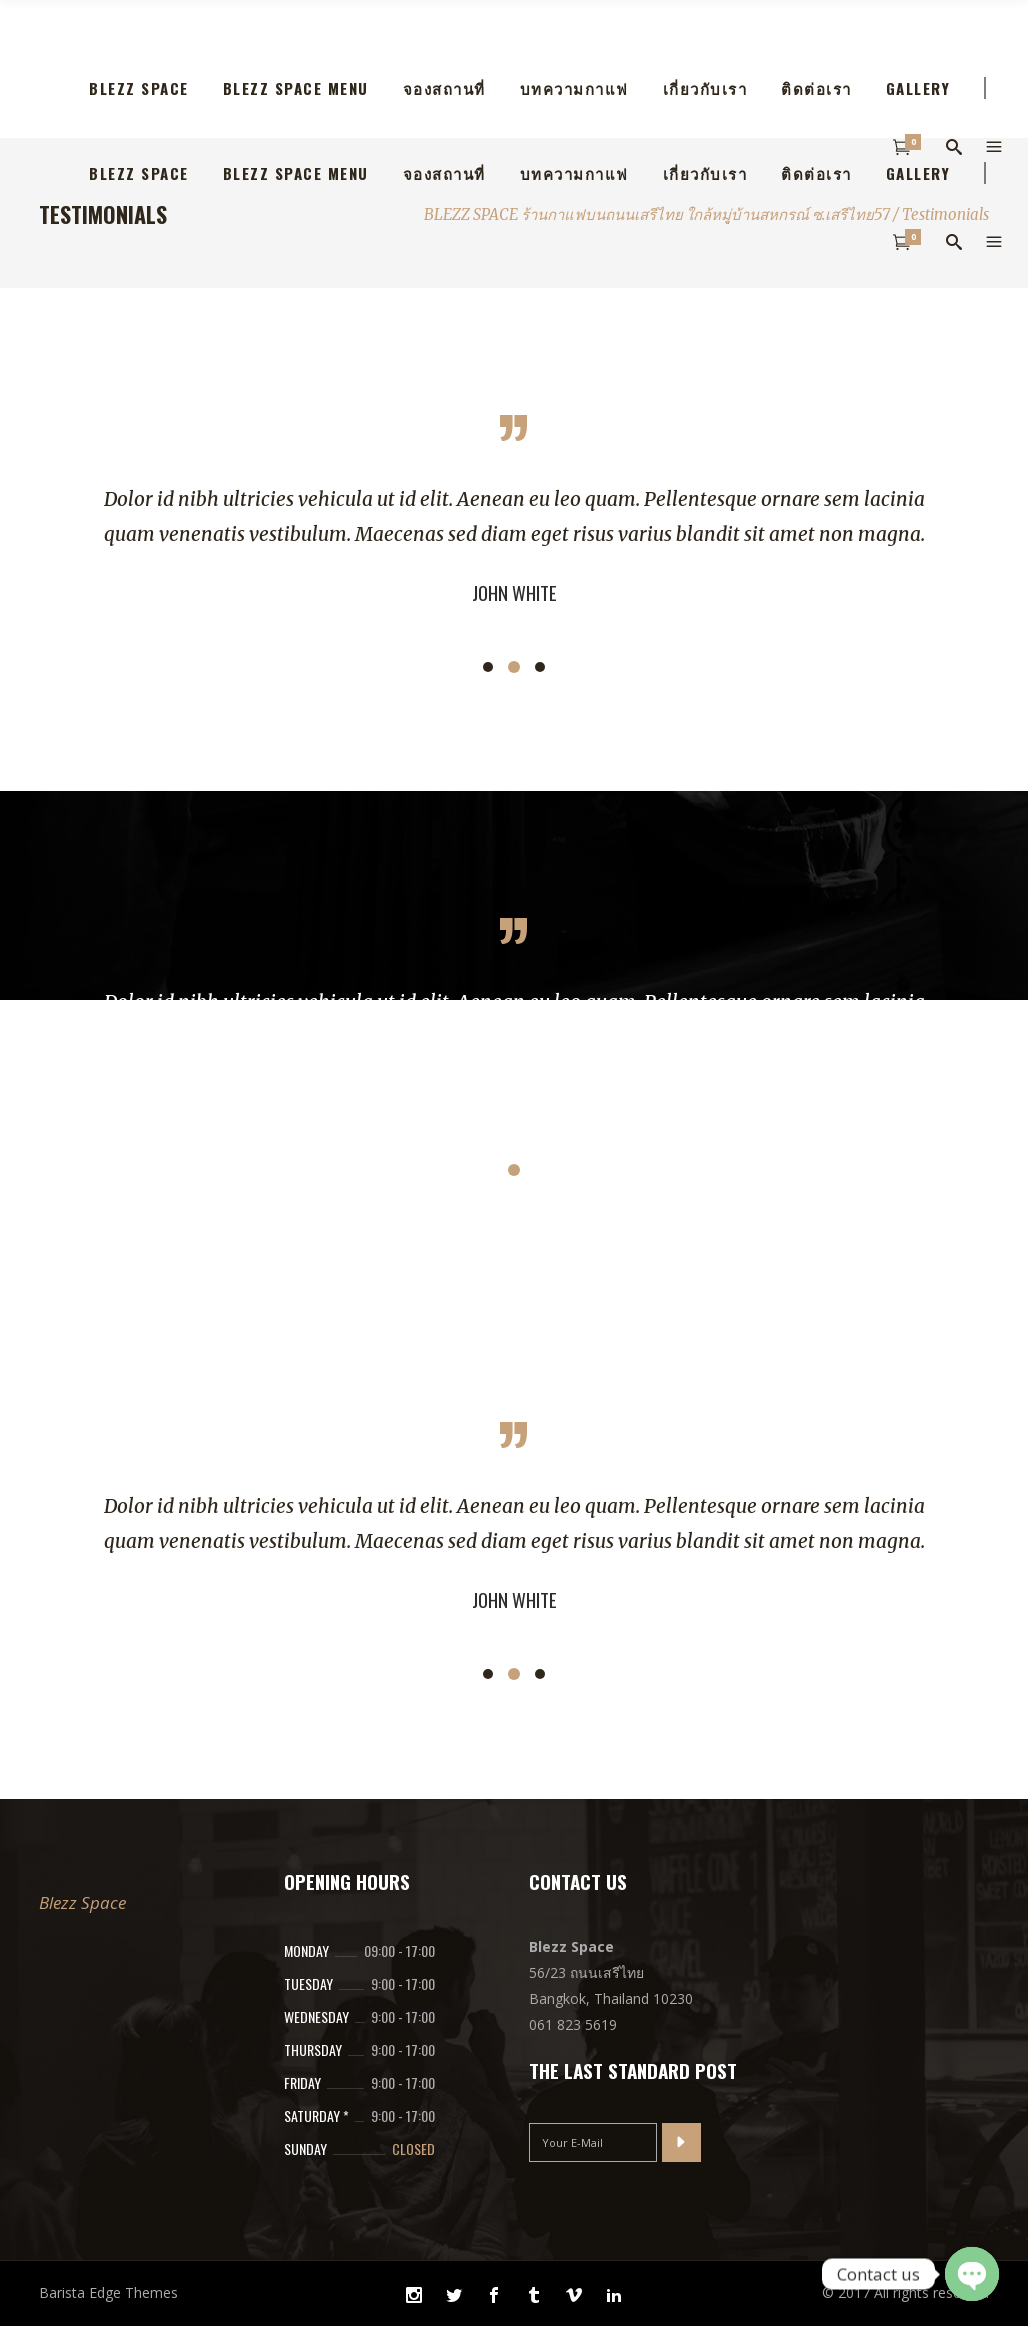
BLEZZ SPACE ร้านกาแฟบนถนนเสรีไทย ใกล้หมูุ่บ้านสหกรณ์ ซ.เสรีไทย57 (657, 214)
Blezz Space (82, 1902)
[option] (514, 545)
